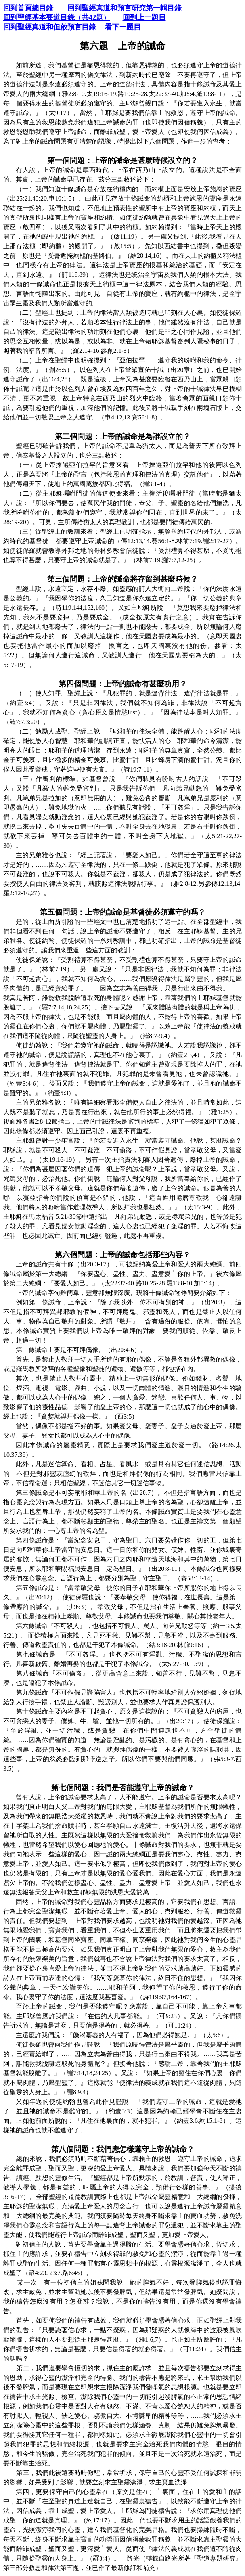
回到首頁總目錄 (28, 8)
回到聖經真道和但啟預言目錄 (49, 27)
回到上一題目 (144, 17)
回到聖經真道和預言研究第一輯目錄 (124, 8)
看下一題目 (123, 27)
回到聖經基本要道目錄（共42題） (56, 17)
